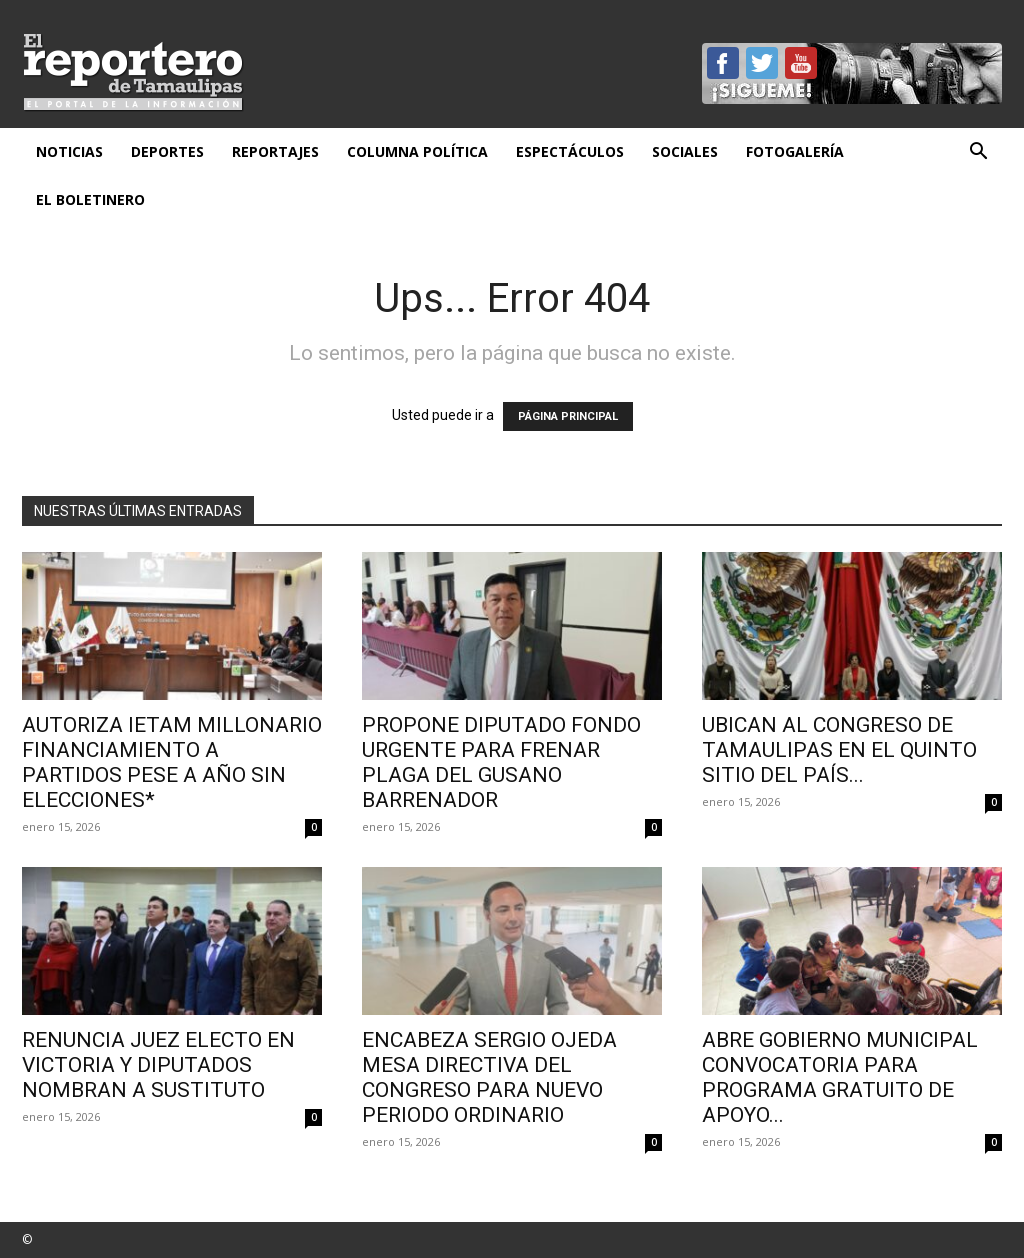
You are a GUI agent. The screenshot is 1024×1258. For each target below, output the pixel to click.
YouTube (801, 63)
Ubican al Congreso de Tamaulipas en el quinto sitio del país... (839, 750)
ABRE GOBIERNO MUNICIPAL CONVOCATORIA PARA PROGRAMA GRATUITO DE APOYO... (840, 1077)
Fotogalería (795, 151)
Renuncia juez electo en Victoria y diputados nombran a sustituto (158, 1065)
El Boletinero (90, 199)
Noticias (69, 151)
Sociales (685, 151)
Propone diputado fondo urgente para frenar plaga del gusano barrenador (501, 762)
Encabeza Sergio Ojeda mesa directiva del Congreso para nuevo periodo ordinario (489, 1077)
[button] (978, 153)
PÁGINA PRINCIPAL (568, 416)
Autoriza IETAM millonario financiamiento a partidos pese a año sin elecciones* (172, 762)
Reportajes (275, 151)
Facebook (723, 63)
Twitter (762, 63)
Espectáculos (570, 151)
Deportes (167, 151)
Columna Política (417, 151)
